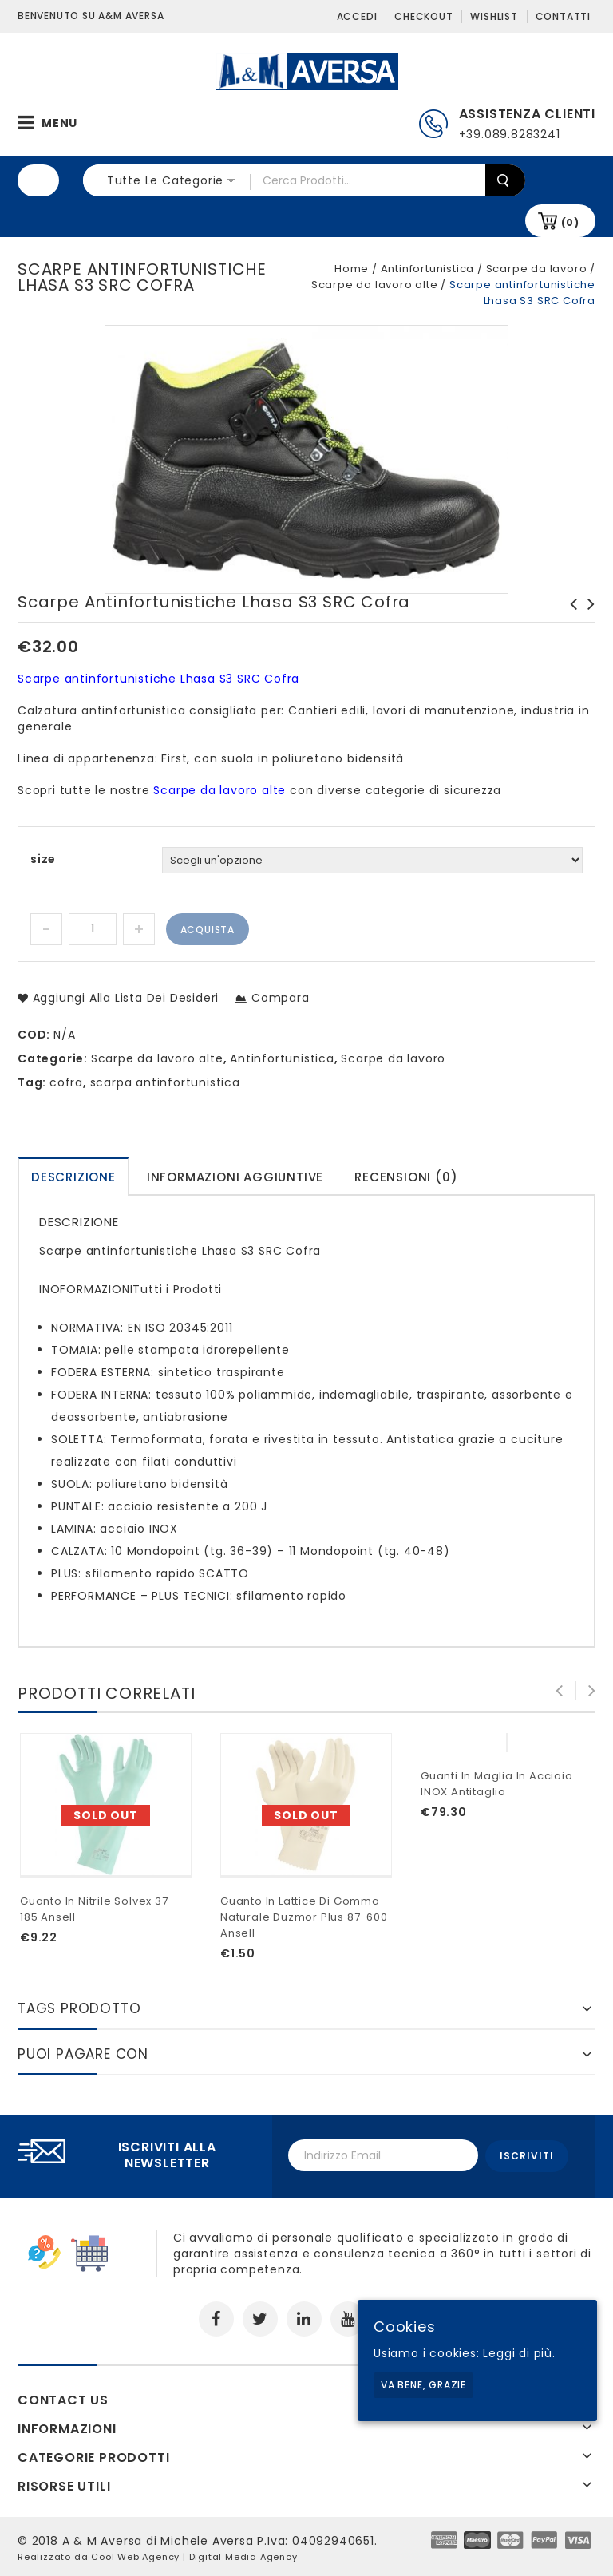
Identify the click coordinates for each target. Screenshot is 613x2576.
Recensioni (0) (405, 1177)
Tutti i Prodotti (177, 1289)
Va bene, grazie (423, 2385)
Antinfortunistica (428, 268)
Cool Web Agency (135, 2554)
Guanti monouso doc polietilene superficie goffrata (586, 628)
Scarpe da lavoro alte (374, 284)
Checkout (423, 16)
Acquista (207, 929)
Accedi (357, 16)
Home (351, 268)
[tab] (73, 1176)
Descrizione (73, 1177)
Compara (280, 998)
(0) (570, 222)
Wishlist (493, 16)
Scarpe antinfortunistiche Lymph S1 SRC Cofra (569, 620)
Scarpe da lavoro (536, 268)
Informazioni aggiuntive (235, 1177)
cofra (66, 1082)
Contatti (563, 16)
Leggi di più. (519, 2353)
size (43, 859)
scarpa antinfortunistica (165, 1082)
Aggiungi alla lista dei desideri (124, 998)
